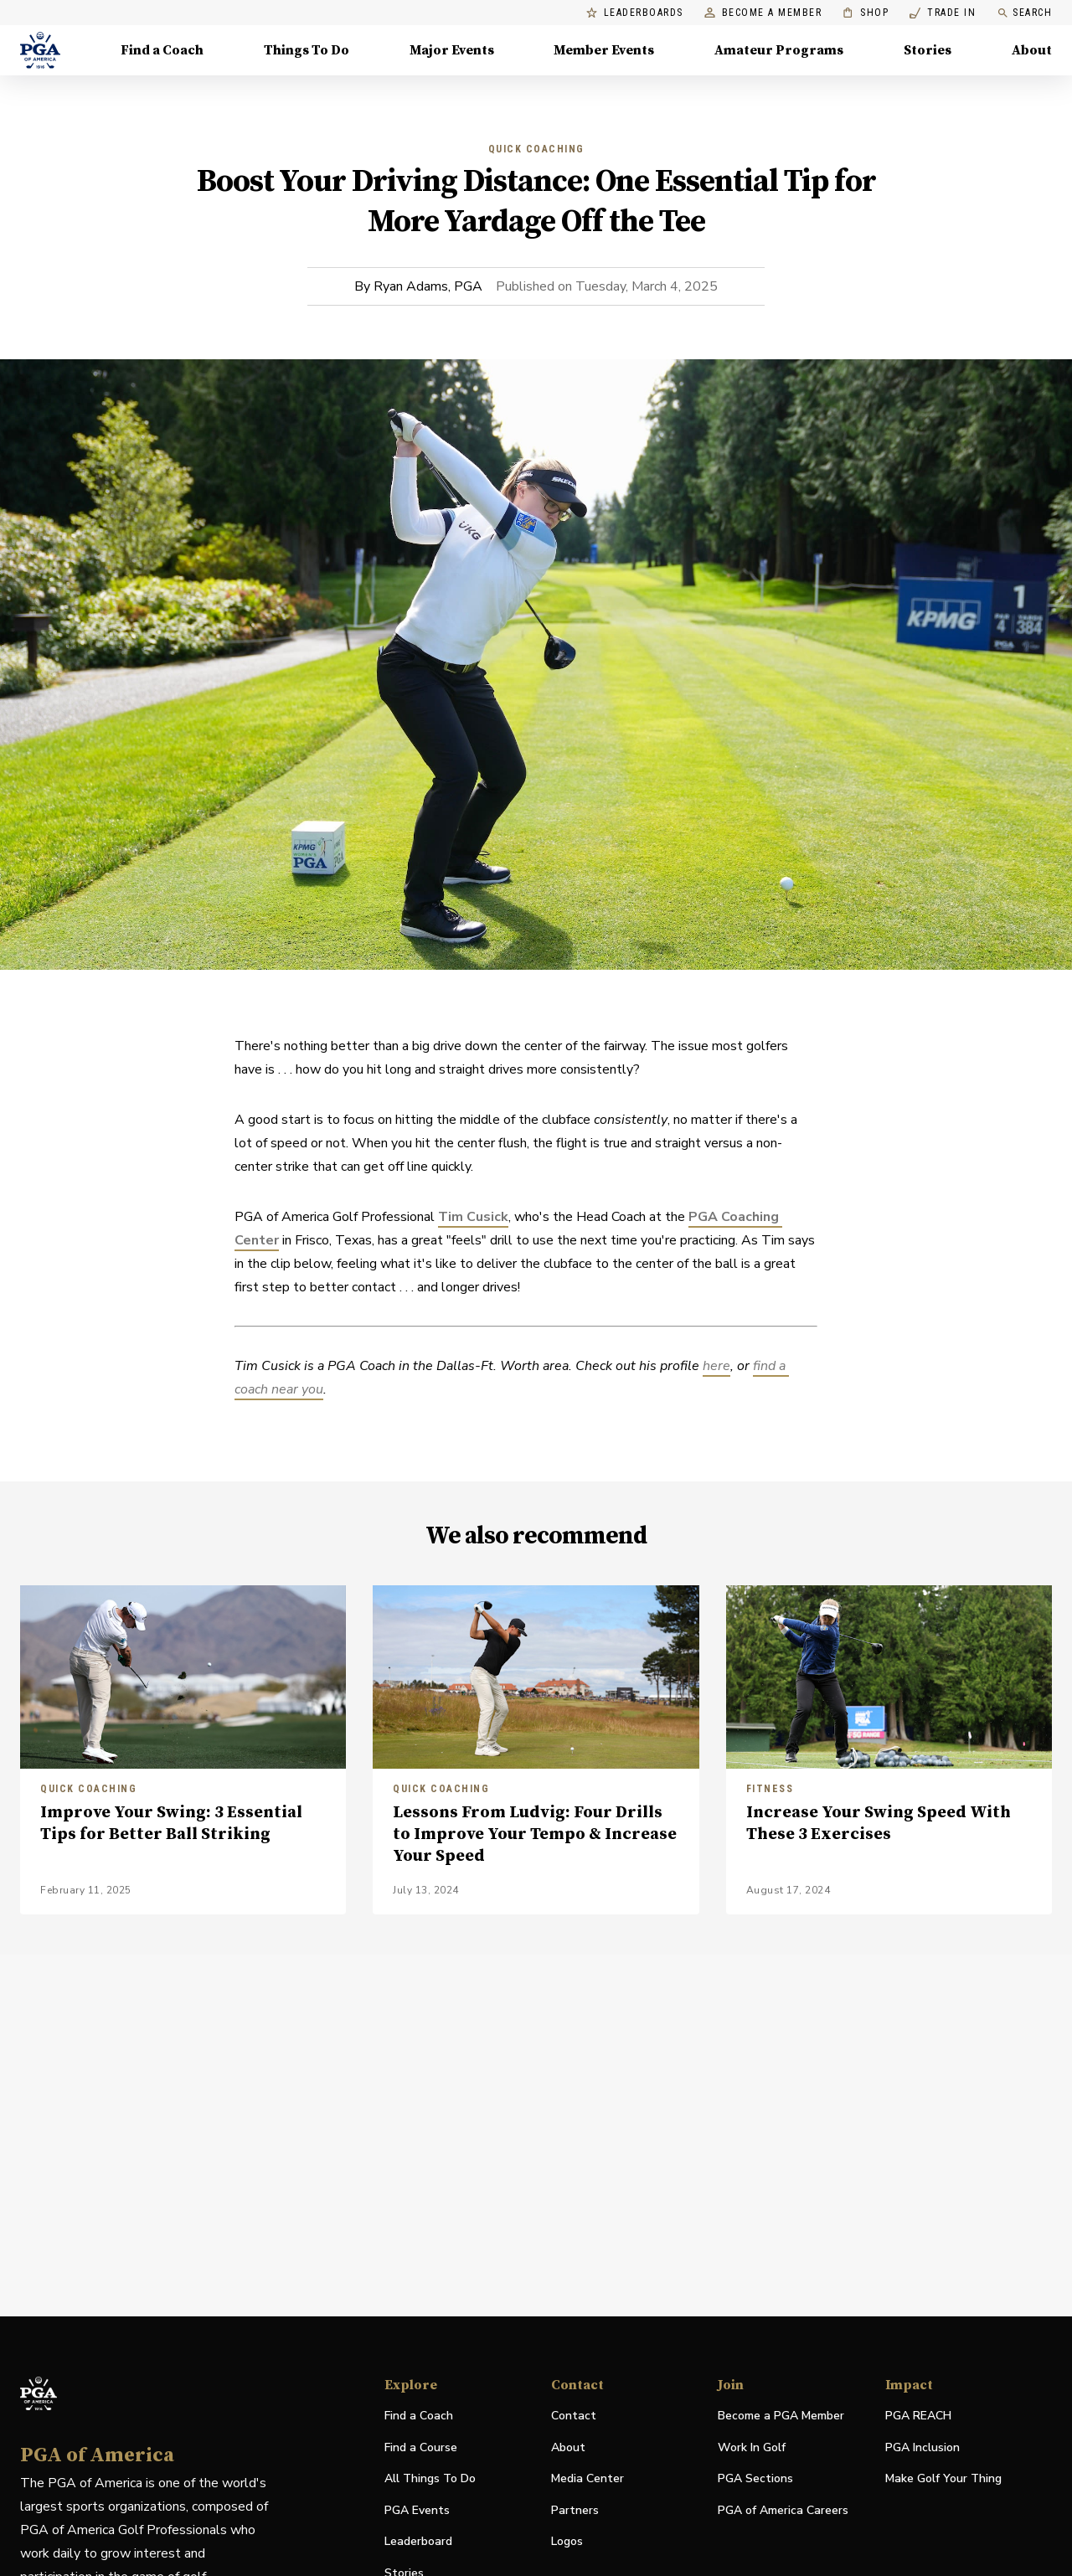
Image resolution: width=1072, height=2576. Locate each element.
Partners (575, 2510)
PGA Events (417, 2510)
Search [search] (1024, 13)
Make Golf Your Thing (943, 2479)
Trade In (943, 13)
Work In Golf (752, 2447)
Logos (567, 2541)
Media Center (587, 2479)
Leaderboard (418, 2541)
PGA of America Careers (783, 2511)
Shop (866, 13)
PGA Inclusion (922, 2447)
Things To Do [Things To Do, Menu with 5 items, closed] (306, 50)
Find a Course (420, 2447)
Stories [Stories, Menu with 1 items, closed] (927, 50)
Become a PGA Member (781, 2416)
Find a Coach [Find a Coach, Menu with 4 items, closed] (162, 50)
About (568, 2447)
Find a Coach (418, 2416)
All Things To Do (430, 2478)
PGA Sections (755, 2478)
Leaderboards (634, 13)
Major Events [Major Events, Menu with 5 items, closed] (452, 50)
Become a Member (763, 13)
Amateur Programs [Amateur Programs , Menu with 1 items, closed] (778, 50)
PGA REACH (918, 2416)
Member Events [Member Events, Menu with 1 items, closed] (604, 50)
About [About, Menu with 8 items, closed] (1032, 50)
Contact (573, 2416)
